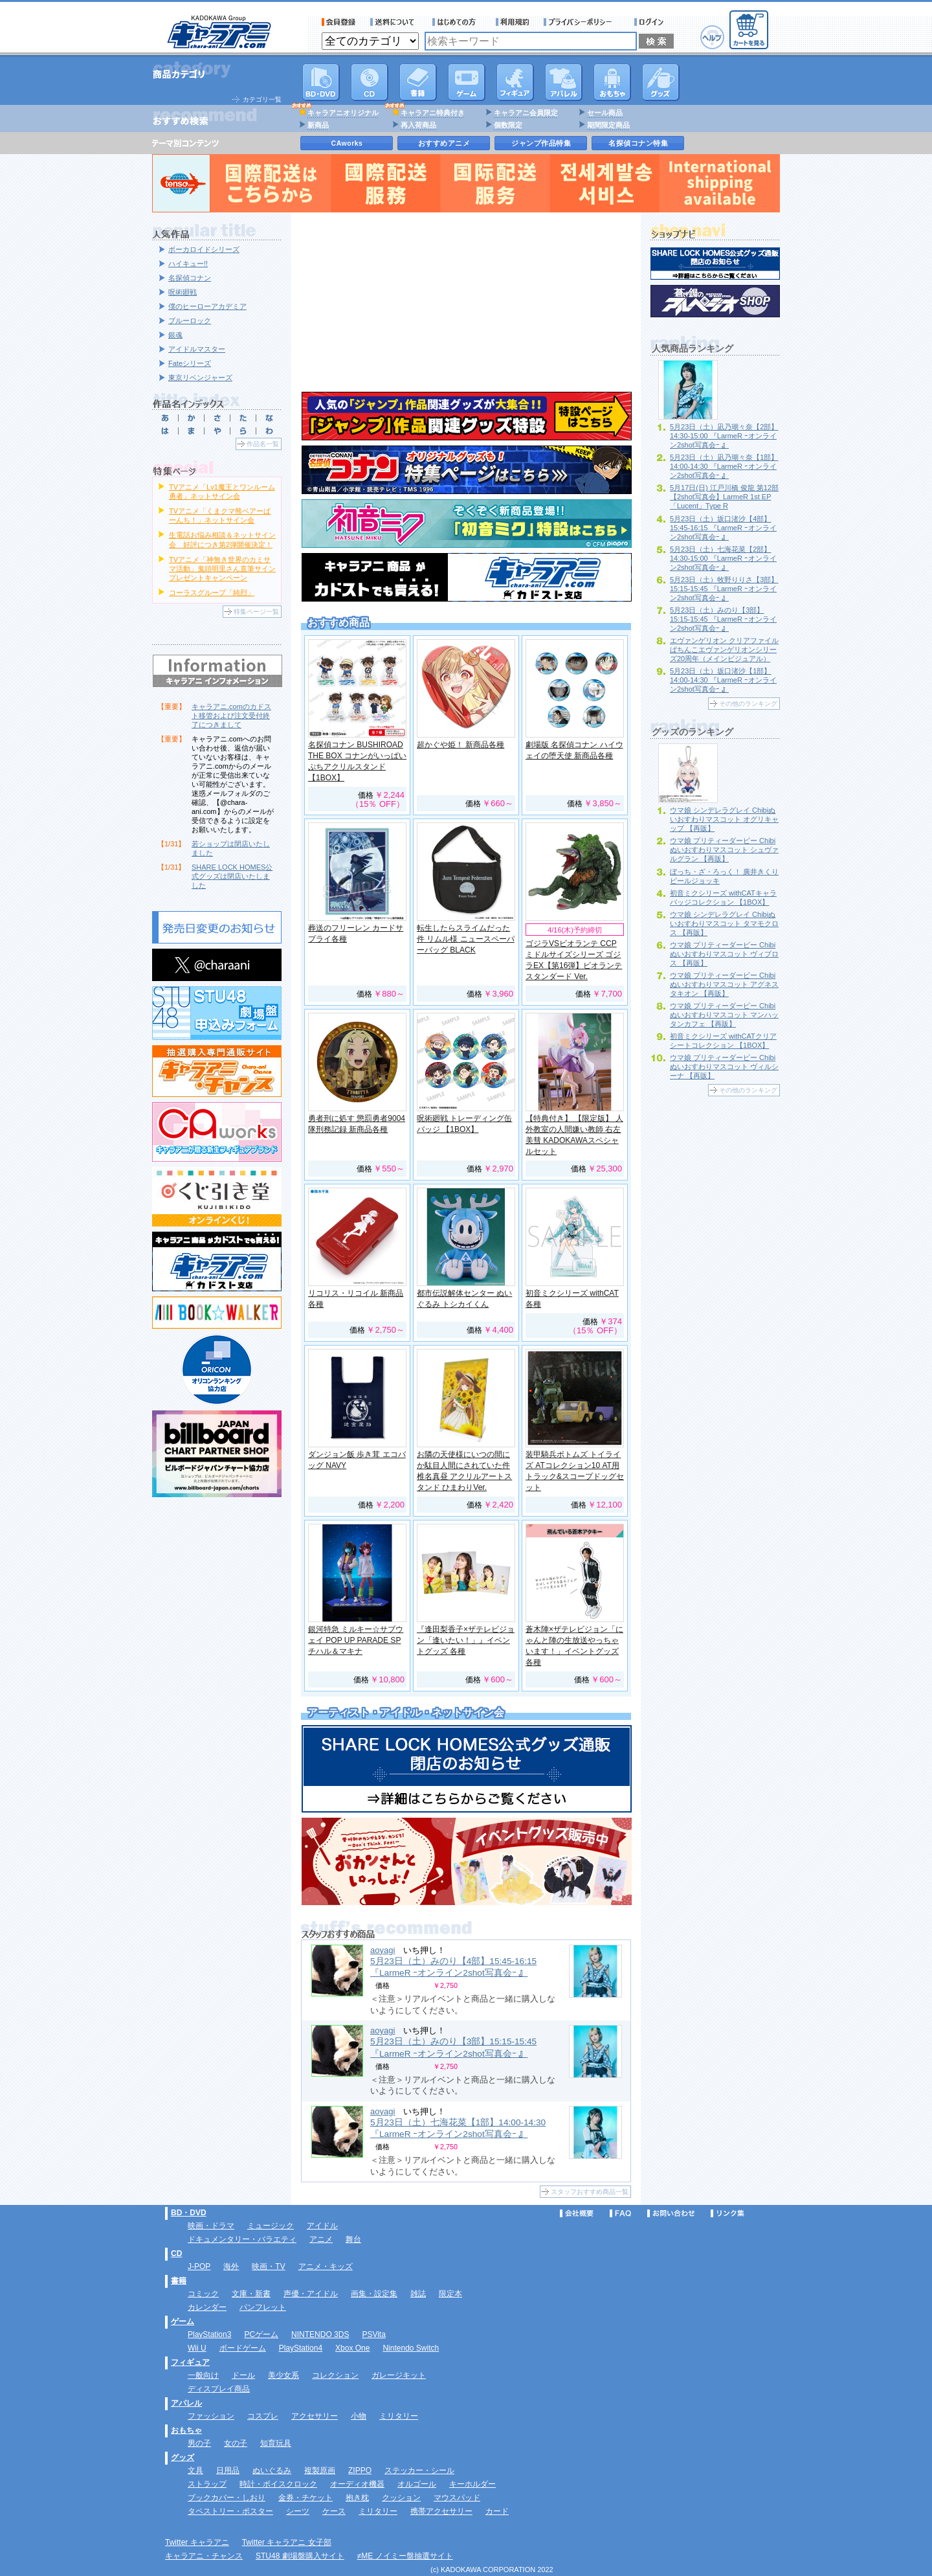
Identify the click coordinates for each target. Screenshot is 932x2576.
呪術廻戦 (182, 292)
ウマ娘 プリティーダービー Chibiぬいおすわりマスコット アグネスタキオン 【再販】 (724, 984)
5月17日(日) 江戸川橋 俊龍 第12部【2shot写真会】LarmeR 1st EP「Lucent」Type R (724, 497)
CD (369, 82)
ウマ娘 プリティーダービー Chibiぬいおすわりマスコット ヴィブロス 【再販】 (724, 954)
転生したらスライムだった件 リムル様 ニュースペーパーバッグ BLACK (466, 939)
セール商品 (605, 113)
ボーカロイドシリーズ (203, 249)
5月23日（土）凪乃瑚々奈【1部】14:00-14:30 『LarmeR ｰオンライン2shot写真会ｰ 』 (724, 466)
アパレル (563, 82)
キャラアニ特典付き (433, 113)
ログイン (650, 22)
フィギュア (515, 82)
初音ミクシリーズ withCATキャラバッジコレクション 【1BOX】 (723, 897)
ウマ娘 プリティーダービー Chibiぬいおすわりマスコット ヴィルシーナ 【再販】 (724, 1066)
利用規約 (512, 22)
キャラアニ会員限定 (526, 113)
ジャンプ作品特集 (541, 143)
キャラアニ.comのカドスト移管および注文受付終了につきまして (231, 716)
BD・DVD (188, 2212)
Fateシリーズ (189, 363)
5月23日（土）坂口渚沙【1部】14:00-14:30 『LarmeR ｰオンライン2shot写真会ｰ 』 (723, 680)
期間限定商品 (608, 125)
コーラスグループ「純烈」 (211, 592)
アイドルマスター (196, 349)
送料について (394, 22)
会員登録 (339, 22)
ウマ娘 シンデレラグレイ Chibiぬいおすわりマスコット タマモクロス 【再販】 (724, 923)
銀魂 (175, 335)
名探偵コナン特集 (638, 143)
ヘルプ (712, 37)
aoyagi (382, 1950)
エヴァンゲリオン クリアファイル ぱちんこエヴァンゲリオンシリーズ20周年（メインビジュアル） (724, 649)
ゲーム (182, 2321)
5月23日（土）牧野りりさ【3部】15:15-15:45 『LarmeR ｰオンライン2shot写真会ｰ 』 (724, 589)
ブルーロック (189, 320)
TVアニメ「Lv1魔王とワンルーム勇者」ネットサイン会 (222, 491)
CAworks (347, 143)
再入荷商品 (418, 125)
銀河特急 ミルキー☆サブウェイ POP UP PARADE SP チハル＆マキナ (355, 1640)
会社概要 (577, 2213)
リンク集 (727, 2213)
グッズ (661, 82)
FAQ (620, 2213)
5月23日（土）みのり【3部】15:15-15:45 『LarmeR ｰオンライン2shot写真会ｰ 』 (723, 619)
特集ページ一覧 (256, 611)
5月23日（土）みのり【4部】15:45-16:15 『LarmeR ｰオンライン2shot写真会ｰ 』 (453, 1967)
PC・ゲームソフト (466, 82)
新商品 (318, 125)
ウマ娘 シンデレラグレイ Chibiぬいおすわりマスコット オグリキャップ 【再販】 (724, 819)
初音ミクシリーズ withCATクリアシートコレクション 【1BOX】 (723, 1040)
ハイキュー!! (188, 263)
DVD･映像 (321, 82)
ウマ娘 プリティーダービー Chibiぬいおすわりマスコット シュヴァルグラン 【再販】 (724, 850)
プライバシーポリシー (582, 22)
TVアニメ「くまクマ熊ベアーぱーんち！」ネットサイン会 (220, 515)
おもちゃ (612, 82)
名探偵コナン (189, 278)
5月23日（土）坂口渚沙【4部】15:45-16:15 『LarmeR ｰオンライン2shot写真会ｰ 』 (723, 528)
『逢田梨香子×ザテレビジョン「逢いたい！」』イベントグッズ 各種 (466, 1640)
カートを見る (748, 29)
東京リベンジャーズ (200, 377)
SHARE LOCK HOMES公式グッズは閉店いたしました (232, 876)
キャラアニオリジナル (343, 113)
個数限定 (508, 125)
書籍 (418, 82)
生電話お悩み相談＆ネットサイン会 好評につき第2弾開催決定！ (222, 539)
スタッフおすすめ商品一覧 (589, 2191)
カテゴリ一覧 (262, 99)
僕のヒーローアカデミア (207, 306)
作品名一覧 (263, 443)
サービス (457, 22)
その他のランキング (748, 703)
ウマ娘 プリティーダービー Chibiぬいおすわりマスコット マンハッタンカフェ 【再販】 (724, 1015)
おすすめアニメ (444, 143)
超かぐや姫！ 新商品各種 (460, 744)
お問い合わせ (671, 2213)
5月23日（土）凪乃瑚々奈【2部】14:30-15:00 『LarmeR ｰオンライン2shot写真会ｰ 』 (724, 436)
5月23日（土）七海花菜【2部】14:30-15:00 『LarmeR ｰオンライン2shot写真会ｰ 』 (723, 558)
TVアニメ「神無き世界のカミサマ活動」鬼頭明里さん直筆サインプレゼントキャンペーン (222, 569)
